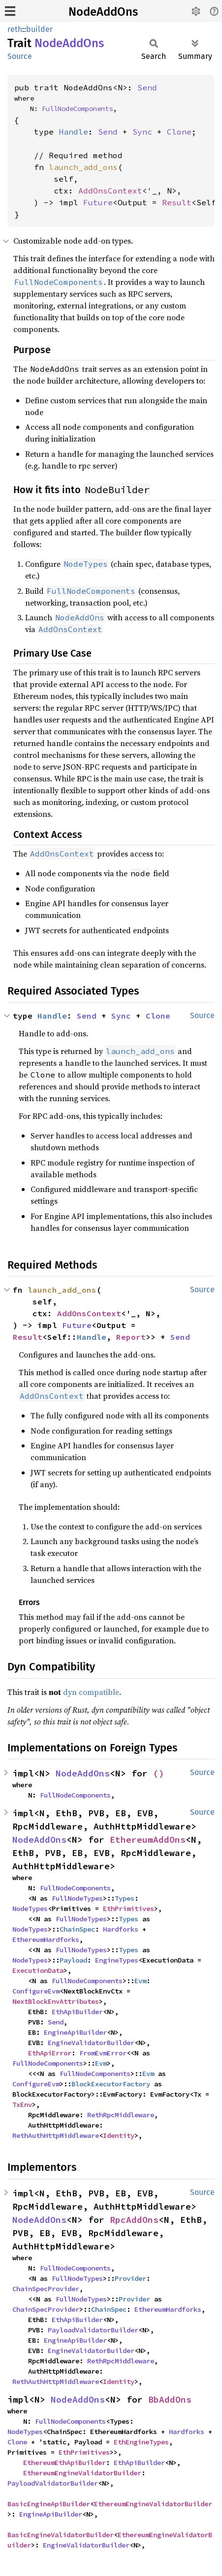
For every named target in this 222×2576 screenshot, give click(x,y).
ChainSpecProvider (45, 2288)
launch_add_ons (83, 167)
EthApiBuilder (77, 2011)
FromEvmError (103, 2053)
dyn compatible (91, 1692)
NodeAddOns (103, 12)
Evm (140, 1980)
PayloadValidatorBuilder (93, 2330)
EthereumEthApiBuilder (64, 2462)
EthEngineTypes (141, 2442)
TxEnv (22, 2104)
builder (39, 29)
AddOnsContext (110, 190)
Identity (118, 2135)
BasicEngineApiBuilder (48, 2503)
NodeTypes (30, 1908)
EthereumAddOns (148, 1839)
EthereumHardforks (45, 1939)
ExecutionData (37, 1970)
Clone (179, 132)
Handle (73, 132)
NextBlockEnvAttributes (55, 2001)
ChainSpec (77, 1929)
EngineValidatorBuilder (91, 2042)
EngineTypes (116, 1960)
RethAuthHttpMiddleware (55, 2135)
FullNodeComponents (77, 108)
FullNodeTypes (77, 1898)
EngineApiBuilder (75, 2032)
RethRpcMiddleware (120, 2114)
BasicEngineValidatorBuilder (60, 2534)
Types (124, 1898)
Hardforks (120, 1929)
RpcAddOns (134, 2219)
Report (131, 1337)
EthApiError (49, 2053)
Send (147, 87)
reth (14, 29)
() (158, 1773)
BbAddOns (169, 2399)
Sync (142, 132)
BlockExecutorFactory (110, 2083)
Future (98, 202)
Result (176, 202)
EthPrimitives (128, 1908)
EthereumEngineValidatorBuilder (82, 2472)
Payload (73, 1960)
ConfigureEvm (36, 1991)
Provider (130, 2278)
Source (19, 56)
